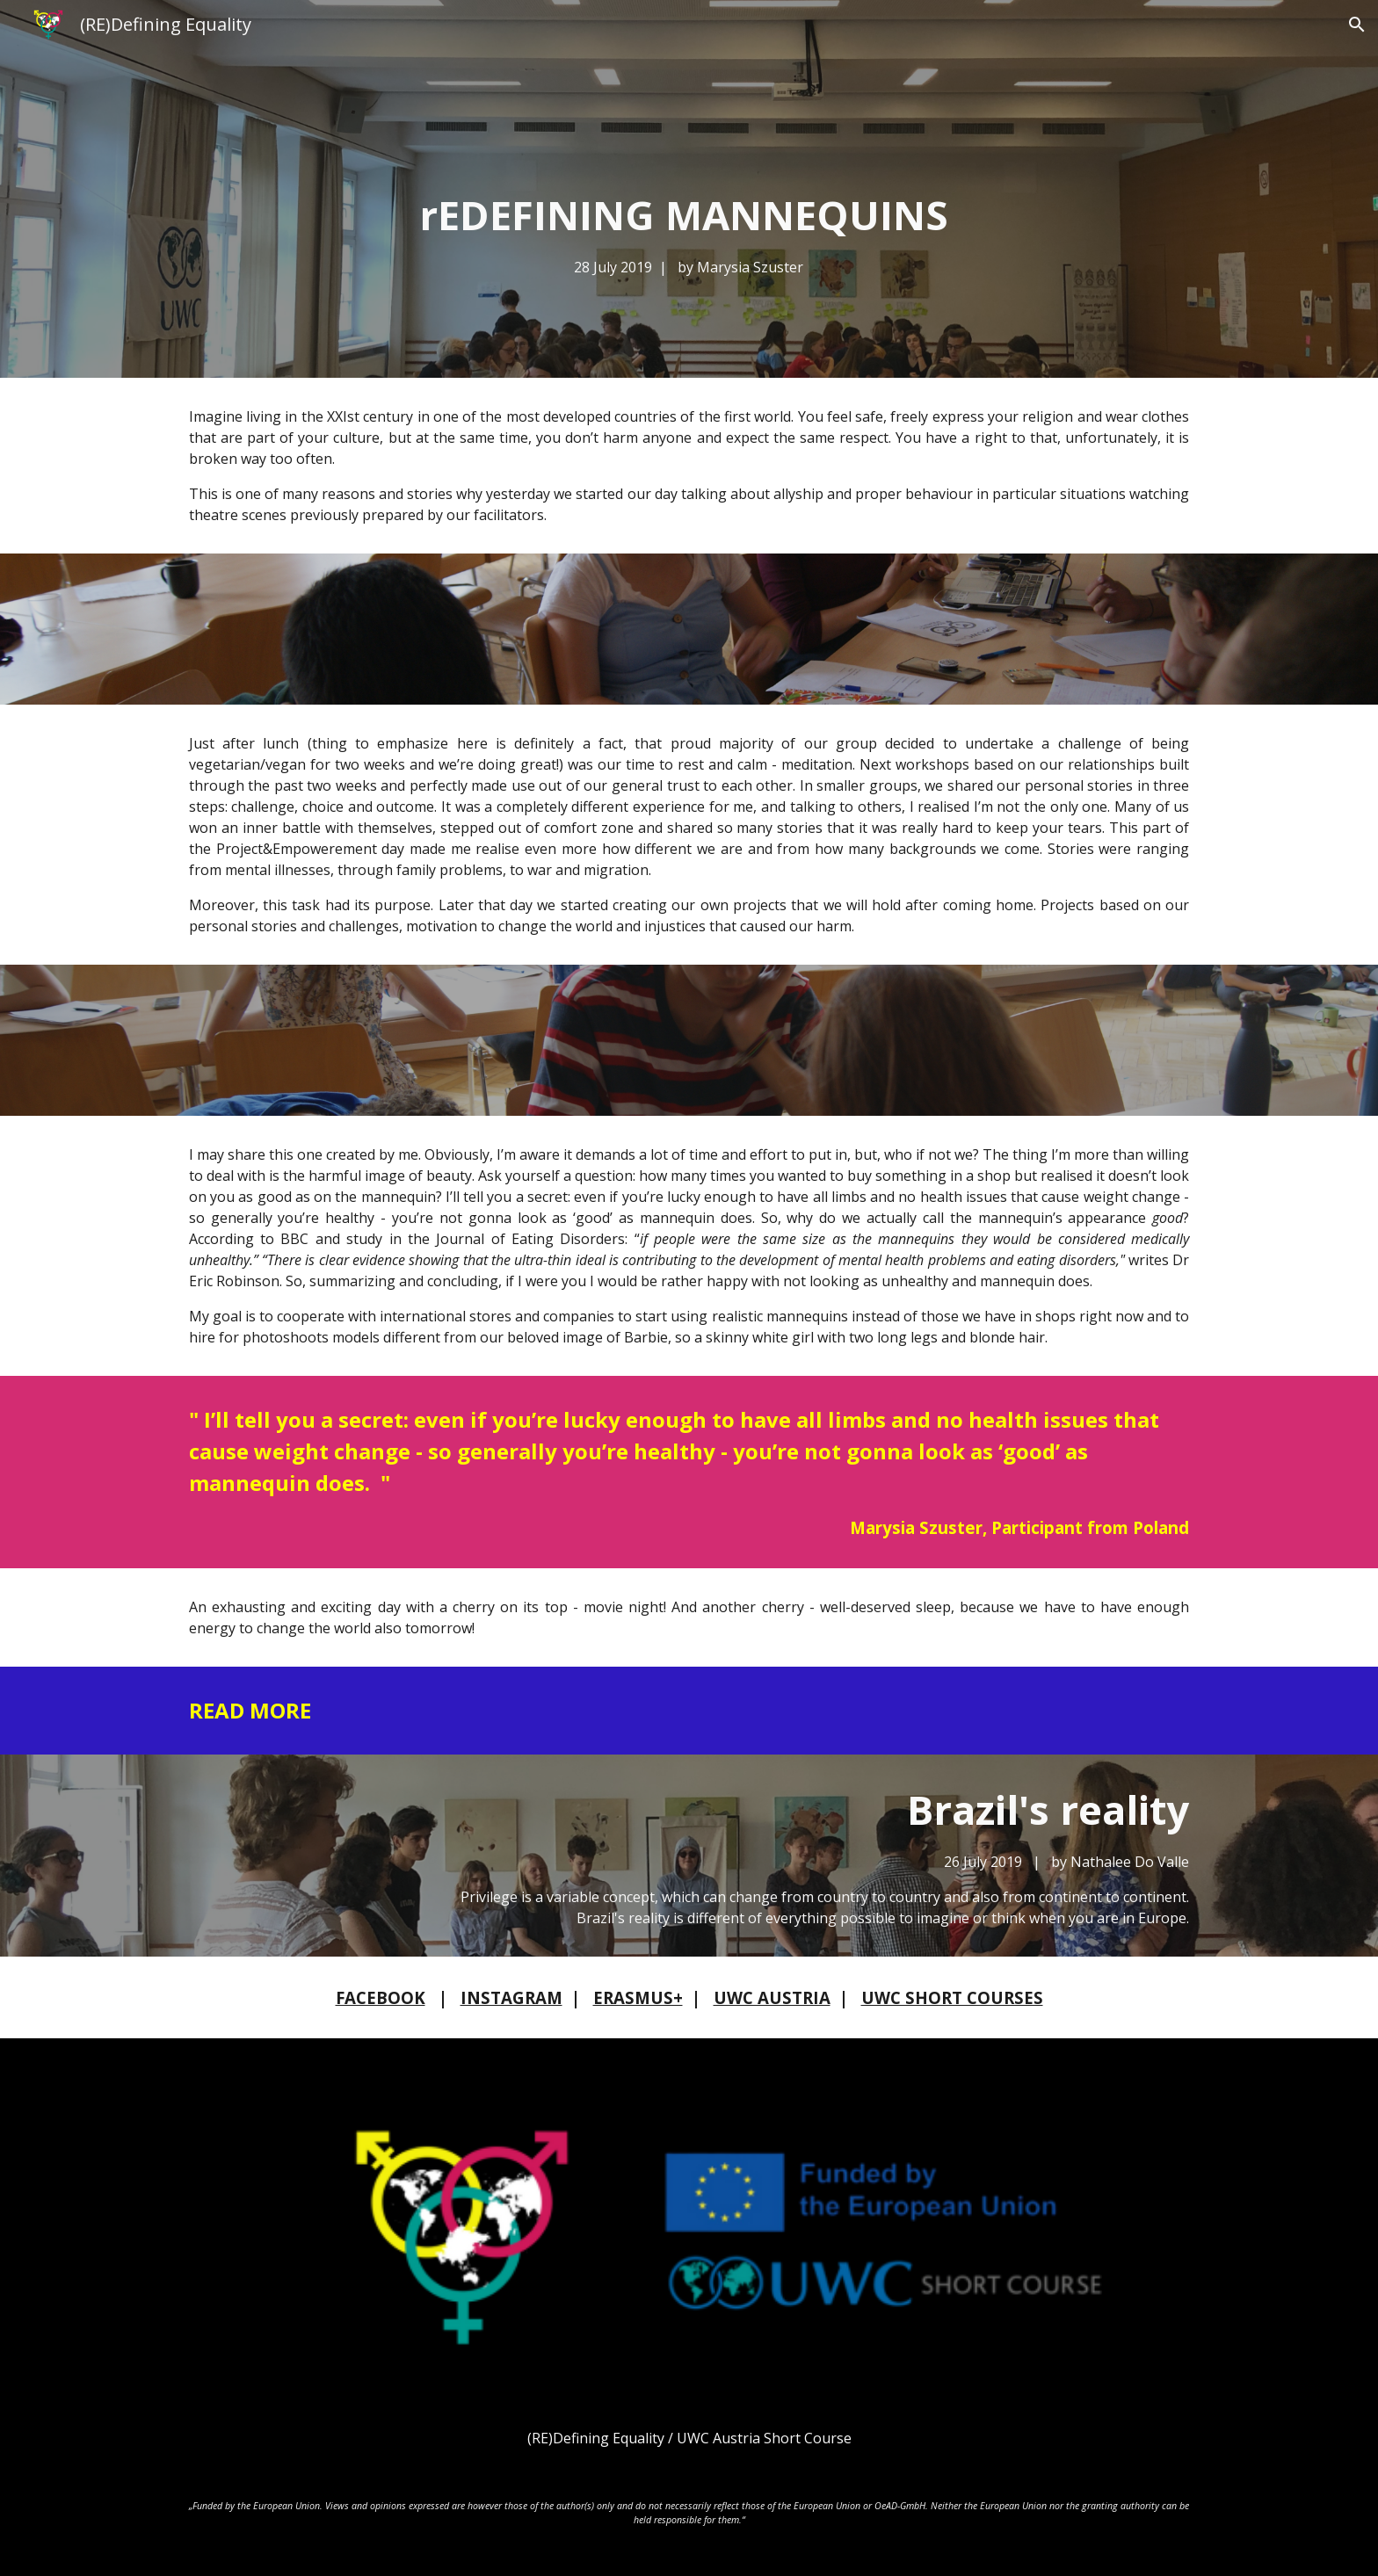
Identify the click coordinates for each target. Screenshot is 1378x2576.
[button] (1357, 25)
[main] (689, 233)
